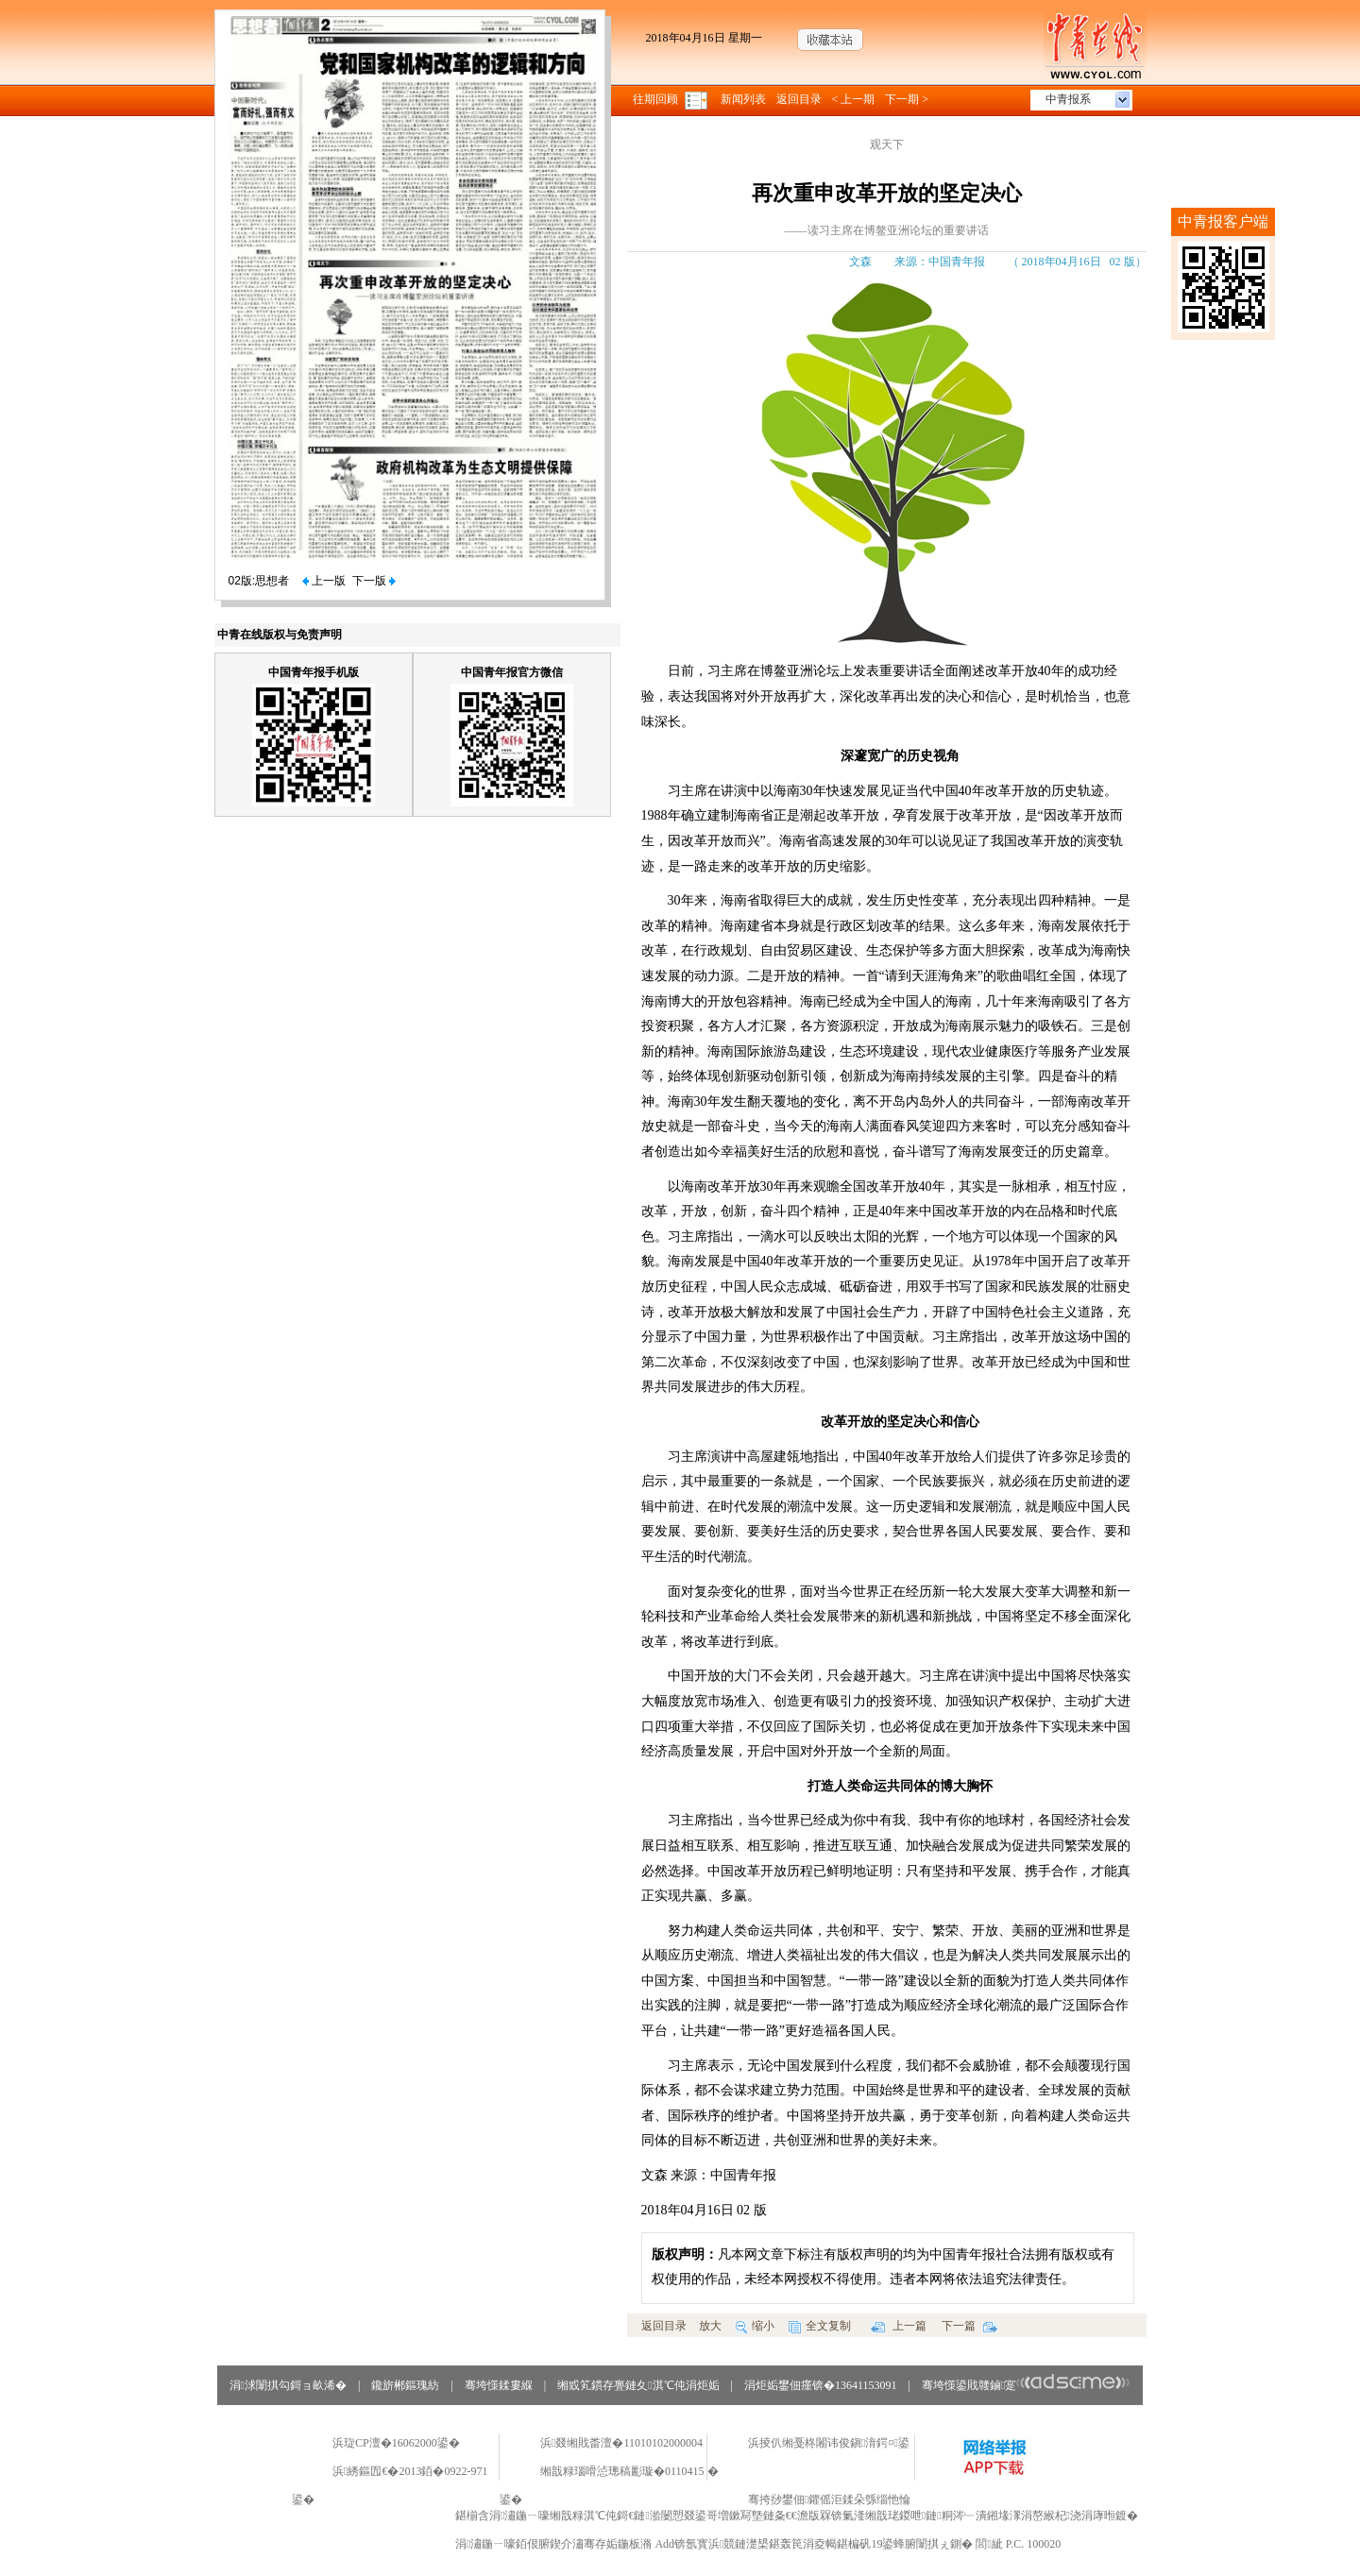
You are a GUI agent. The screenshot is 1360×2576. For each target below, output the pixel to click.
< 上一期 (854, 99)
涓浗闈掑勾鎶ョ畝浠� (288, 2385)
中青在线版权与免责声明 (279, 634)
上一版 (324, 580)
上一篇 (898, 2325)
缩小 (755, 2325)
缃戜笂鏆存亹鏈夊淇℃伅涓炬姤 (638, 2385)
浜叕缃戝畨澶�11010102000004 (621, 2442)
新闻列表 (743, 99)
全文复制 (820, 2325)
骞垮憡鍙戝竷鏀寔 (1026, 2385)
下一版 (374, 580)
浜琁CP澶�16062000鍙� (396, 2442)
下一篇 (969, 2325)
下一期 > (906, 99)
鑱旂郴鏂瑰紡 (405, 2385)
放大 (710, 2325)
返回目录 (799, 99)
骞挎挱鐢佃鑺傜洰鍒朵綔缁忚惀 (829, 2499)
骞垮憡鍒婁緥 (499, 2385)
